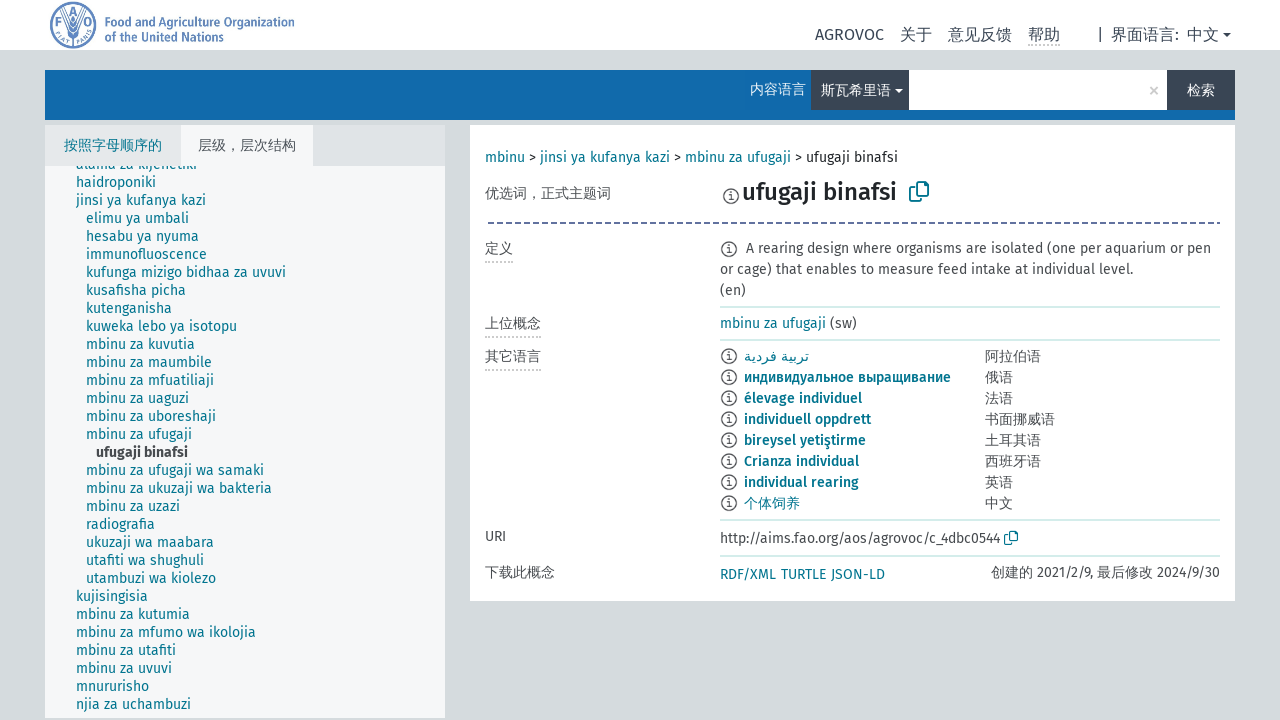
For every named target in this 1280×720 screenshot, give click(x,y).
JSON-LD (858, 574)
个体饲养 (772, 503)
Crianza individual (801, 461)
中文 (1203, 34)
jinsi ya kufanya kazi (605, 157)
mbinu (505, 157)
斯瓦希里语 (856, 90)
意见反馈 (980, 34)
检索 (1201, 90)
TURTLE (803, 574)
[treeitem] (124, 183)
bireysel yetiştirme (805, 440)
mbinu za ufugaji (738, 157)
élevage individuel (803, 398)
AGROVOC (849, 34)
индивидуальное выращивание (847, 377)
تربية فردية (776, 356)
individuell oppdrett (807, 419)
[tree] (245, 442)
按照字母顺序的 (113, 145)
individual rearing (801, 482)
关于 (916, 34)
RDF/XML (748, 574)
